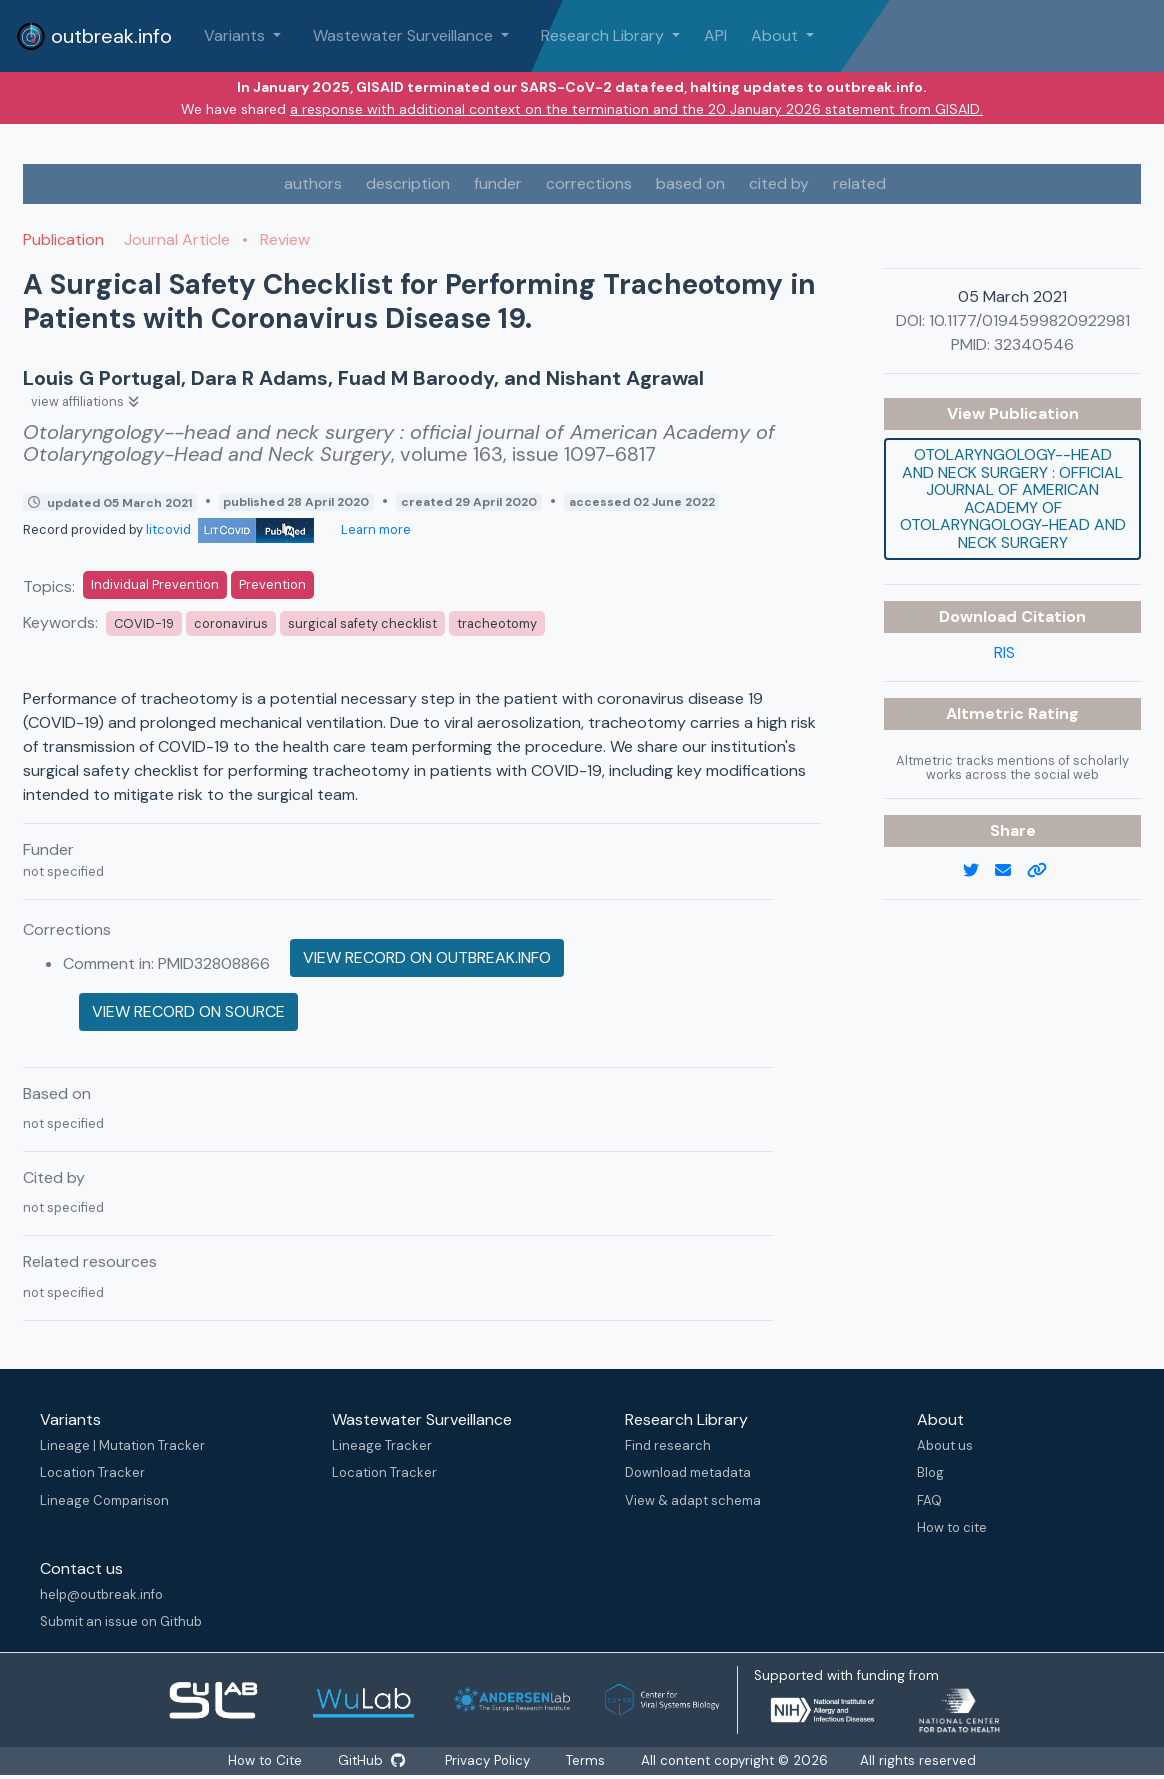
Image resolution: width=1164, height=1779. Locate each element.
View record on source (188, 1011)
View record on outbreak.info (427, 957)
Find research (668, 1445)
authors (313, 183)
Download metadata (688, 1472)
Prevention (272, 584)
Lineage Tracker (382, 1445)
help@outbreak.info (101, 1594)
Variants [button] (236, 35)
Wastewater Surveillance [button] (405, 35)
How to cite (952, 1527)
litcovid (230, 529)
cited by (779, 183)
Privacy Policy (489, 1760)
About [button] (776, 35)
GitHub (372, 1760)
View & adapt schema (693, 1500)
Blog (930, 1472)
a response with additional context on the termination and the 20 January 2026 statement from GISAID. (636, 109)
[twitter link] (979, 871)
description (408, 183)
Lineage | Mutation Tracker (122, 1445)
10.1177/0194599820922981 (1029, 320)
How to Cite (266, 1760)
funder (498, 183)
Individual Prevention (155, 584)
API (715, 35)
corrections (589, 183)
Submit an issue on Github (121, 1621)
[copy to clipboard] (1045, 871)
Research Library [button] (604, 35)
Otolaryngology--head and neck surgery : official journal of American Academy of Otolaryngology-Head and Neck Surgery (1013, 498)
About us (945, 1445)
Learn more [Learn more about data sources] (374, 529)
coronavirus (231, 623)
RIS (1004, 652)
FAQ (929, 1500)
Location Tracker (92, 1472)
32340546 (1034, 344)
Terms (587, 1760)
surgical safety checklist (362, 623)
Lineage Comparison (104, 1500)
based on (690, 183)
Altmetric (987, 713)
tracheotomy (497, 623)
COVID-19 (144, 623)
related (859, 183)
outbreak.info (94, 36)
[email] (1011, 871)
